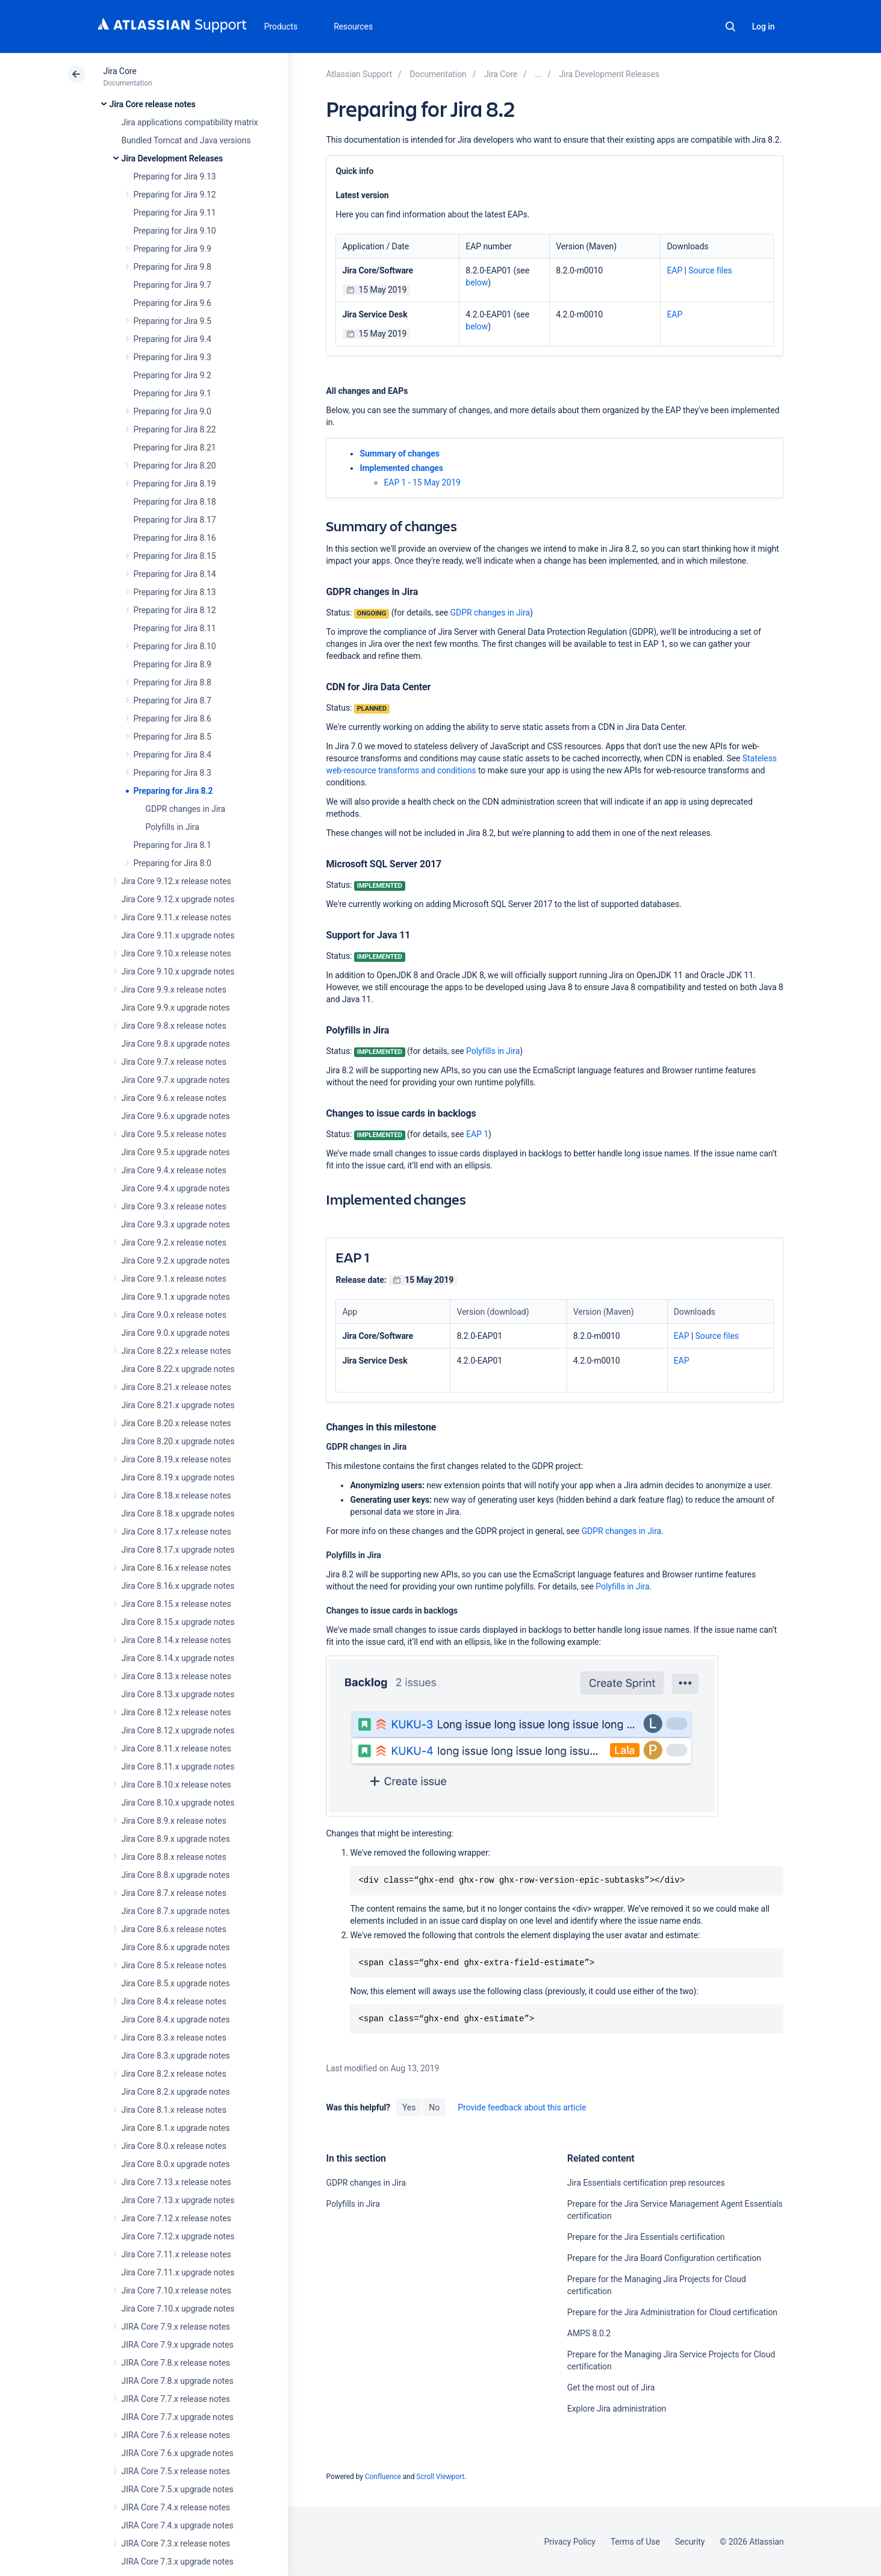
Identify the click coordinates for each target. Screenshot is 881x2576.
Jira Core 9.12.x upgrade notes (178, 899)
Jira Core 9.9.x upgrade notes (176, 1007)
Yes (409, 2107)
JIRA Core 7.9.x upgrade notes (178, 2345)
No (434, 2107)
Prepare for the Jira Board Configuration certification (664, 2258)
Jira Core (120, 71)
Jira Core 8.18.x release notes (176, 1495)
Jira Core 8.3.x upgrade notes (176, 2055)
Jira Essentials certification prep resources (646, 2183)
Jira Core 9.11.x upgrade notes (178, 935)
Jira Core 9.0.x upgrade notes (176, 1333)
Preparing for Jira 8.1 (172, 845)
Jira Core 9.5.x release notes (174, 1134)
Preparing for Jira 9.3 (172, 357)
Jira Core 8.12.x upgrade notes (178, 1730)
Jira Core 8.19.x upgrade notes (178, 1477)
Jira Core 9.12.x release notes (176, 881)
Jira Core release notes (153, 104)
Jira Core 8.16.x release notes (176, 1568)
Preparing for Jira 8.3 (172, 773)
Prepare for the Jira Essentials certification (646, 2237)
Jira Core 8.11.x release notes (176, 1748)
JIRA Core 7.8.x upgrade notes (178, 2381)
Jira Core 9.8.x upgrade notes (176, 1044)
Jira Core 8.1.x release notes (174, 2110)
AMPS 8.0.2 (589, 2333)
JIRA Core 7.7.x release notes (176, 2399)
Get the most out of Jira (611, 2387)
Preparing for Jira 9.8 (172, 267)
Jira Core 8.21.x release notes (176, 1387)
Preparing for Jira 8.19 (175, 483)
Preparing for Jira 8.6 (172, 718)
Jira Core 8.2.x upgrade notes (176, 2092)
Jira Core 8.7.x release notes (174, 1893)
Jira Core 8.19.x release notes (176, 1459)
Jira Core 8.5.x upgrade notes (176, 1983)
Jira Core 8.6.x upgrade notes (176, 1947)
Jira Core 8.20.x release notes (176, 1423)
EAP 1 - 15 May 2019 (422, 482)
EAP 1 (477, 1134)
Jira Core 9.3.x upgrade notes (176, 1224)
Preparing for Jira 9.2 (172, 375)
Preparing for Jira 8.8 (172, 682)
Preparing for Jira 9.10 (175, 230)
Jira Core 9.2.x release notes (174, 1242)
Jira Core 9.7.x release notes (174, 1062)
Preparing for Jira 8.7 (172, 700)
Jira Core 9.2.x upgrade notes (176, 1260)
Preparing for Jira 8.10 (175, 646)
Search (730, 26)
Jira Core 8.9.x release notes (174, 1821)
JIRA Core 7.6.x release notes (176, 2435)
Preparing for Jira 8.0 (172, 863)
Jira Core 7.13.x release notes (176, 2182)
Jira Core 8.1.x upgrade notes (176, 2128)
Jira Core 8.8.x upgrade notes (176, 1875)
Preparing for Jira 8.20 (175, 465)
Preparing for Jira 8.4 (172, 754)
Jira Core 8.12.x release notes (176, 1712)
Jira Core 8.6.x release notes (174, 1929)
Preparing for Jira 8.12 (175, 610)
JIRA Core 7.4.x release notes (176, 2507)
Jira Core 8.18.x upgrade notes (178, 1513)
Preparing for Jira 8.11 (175, 628)
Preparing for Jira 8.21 (175, 447)
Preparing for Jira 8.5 (172, 736)
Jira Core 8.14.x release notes (176, 1640)
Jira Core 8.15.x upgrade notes (178, 1622)
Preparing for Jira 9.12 (175, 194)
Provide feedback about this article (522, 2107)
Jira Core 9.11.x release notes (176, 917)
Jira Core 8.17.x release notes (176, 1531)
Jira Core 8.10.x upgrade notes (178, 1802)
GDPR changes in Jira (185, 809)
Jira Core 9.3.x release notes (174, 1206)
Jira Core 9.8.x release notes (174, 1026)
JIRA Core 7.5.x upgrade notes (178, 2489)
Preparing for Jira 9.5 (172, 321)
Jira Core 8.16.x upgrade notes (178, 1586)
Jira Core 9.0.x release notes (174, 1315)
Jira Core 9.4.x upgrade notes (176, 1188)
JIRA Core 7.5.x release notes (176, 2471)
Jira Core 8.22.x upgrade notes (178, 1369)
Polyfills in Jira (172, 827)
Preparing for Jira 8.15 (175, 556)
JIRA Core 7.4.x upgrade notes (178, 2525)
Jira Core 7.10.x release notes (176, 2290)
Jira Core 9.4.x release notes (174, 1170)
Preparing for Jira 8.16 (175, 538)
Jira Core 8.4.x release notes (174, 2001)
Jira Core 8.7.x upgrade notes (176, 1911)
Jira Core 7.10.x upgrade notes (178, 2308)
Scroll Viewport (440, 2476)
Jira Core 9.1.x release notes (174, 1278)
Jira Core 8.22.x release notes (176, 1351)
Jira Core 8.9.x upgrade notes (176, 1839)
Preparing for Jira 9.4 (172, 339)
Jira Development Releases (172, 158)
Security (690, 2541)
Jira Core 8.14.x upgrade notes (178, 1658)
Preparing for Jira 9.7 (172, 285)
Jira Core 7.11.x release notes (176, 2254)
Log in (763, 26)
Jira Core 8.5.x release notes (174, 1965)
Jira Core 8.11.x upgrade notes (178, 1766)
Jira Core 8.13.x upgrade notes (178, 1694)
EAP (674, 270)
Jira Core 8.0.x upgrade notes (176, 2164)
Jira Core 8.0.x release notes (174, 2146)
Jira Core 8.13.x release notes (176, 1676)
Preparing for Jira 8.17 (175, 520)
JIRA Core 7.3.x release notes (176, 2543)
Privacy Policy (570, 2541)
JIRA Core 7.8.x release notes (176, 2363)
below (476, 282)
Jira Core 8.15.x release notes (176, 1604)
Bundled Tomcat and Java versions (186, 140)
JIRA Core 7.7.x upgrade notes (178, 2417)
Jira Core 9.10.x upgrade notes (178, 971)
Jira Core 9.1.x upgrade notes (176, 1297)
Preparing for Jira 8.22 (175, 429)
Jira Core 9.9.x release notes (174, 989)
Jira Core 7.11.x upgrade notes (178, 2272)
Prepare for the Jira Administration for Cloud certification (672, 2312)
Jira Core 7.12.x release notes (176, 2218)
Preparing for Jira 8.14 (175, 574)
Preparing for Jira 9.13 (175, 176)
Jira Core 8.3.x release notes (174, 2037)
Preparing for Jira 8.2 (173, 791)
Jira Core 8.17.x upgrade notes (178, 1550)
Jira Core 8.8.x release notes (174, 1857)
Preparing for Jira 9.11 (175, 212)
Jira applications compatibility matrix (190, 122)
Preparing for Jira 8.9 (172, 664)
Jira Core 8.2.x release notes (174, 2074)
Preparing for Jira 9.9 (172, 249)
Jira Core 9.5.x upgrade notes (176, 1152)
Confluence (383, 2476)
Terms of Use (635, 2541)
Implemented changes (401, 468)
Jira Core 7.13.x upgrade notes (178, 2200)
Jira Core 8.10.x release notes (176, 1784)
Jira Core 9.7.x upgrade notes (176, 1080)
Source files (710, 270)
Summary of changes (399, 453)
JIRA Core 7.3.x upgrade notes (178, 2561)
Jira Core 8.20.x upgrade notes (178, 1441)
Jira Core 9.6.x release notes (174, 1098)
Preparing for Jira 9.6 (172, 303)
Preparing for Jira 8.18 (175, 502)
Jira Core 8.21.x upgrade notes (178, 1405)
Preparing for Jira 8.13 (175, 592)
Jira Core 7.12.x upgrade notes (178, 2236)
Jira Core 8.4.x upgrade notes (176, 2019)
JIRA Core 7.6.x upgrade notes (178, 2453)
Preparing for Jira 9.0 (172, 411)
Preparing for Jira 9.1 (172, 393)
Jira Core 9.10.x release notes (176, 953)
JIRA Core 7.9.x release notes (176, 2326)
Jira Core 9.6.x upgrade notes (176, 1116)
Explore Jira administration (616, 2408)
